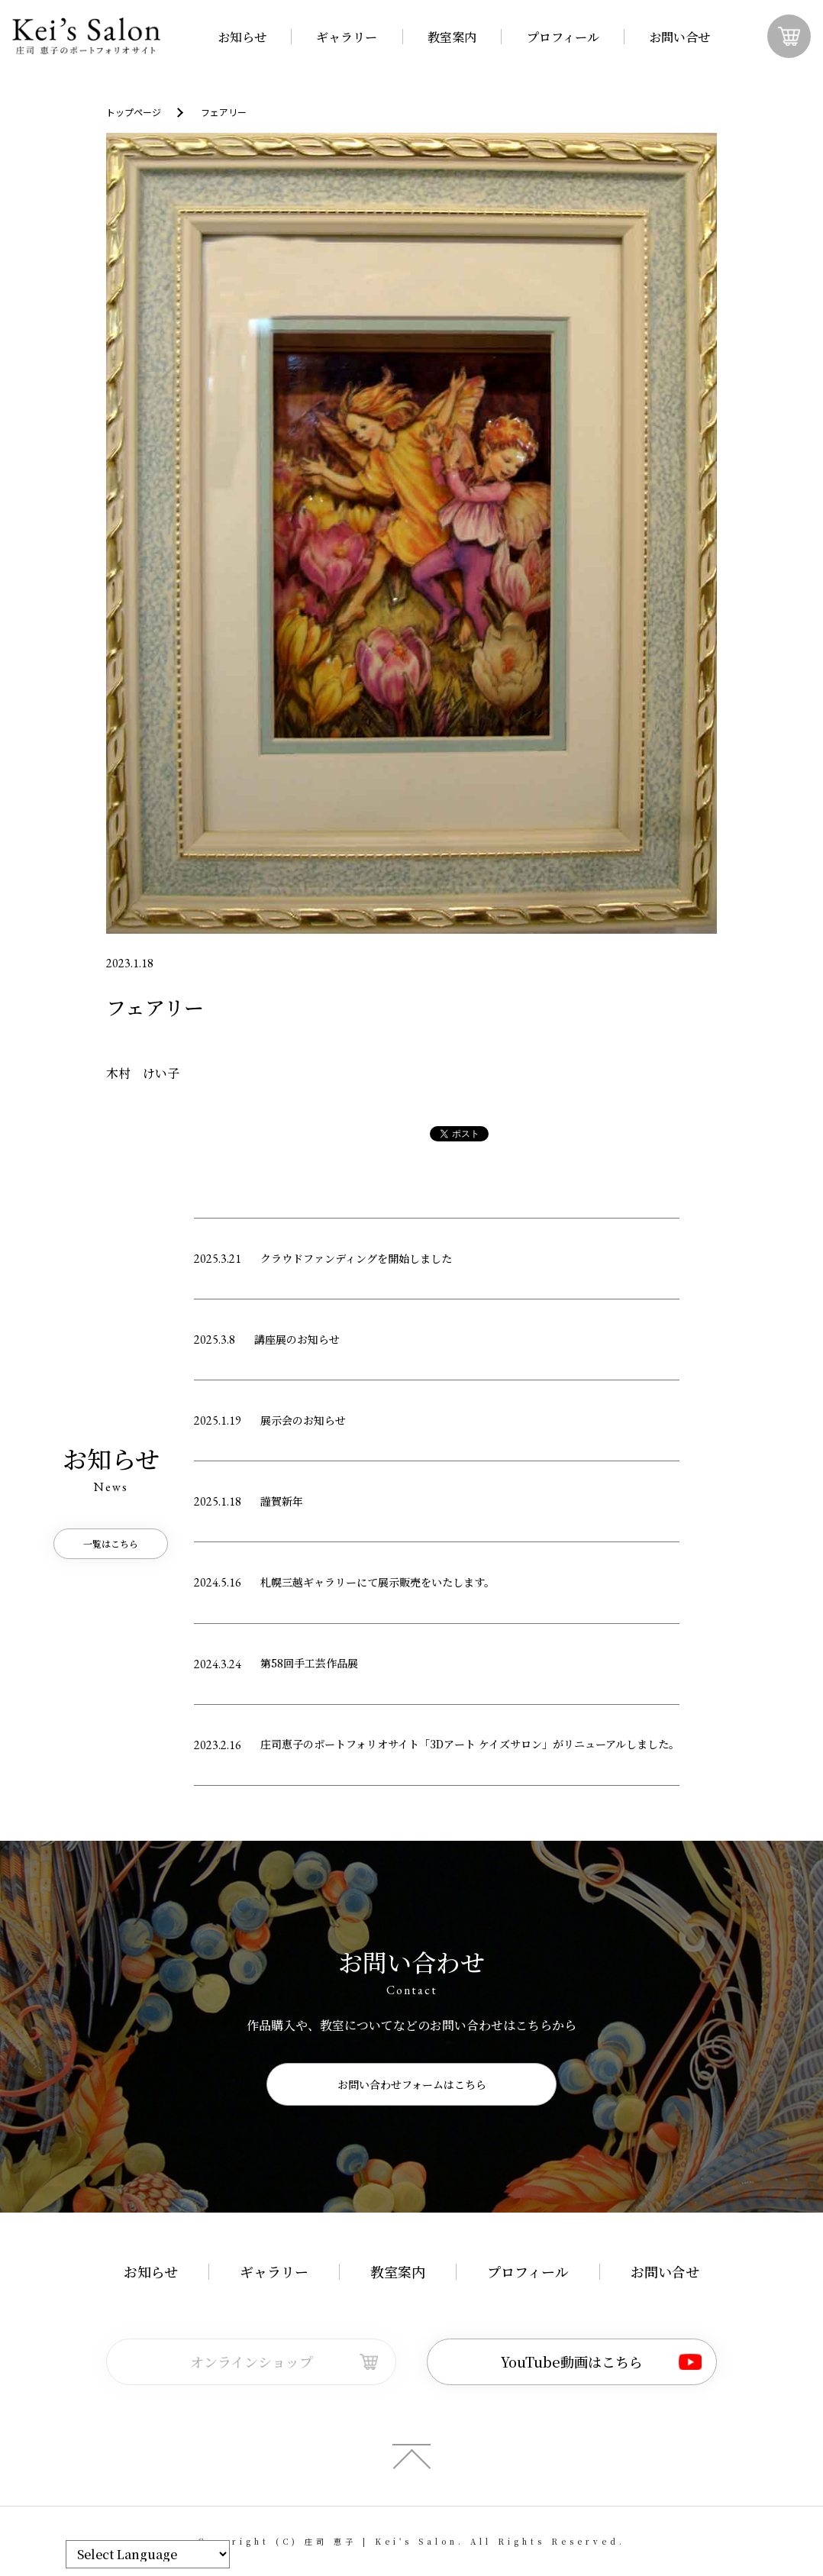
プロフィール (563, 36)
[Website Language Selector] (148, 2554)
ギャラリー (346, 36)
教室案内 (452, 36)
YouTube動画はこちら (572, 2361)
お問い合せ (679, 36)
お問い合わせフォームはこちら (411, 2084)
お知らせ (242, 36)
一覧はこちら (110, 1543)
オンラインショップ (251, 2361)
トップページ (133, 111)
